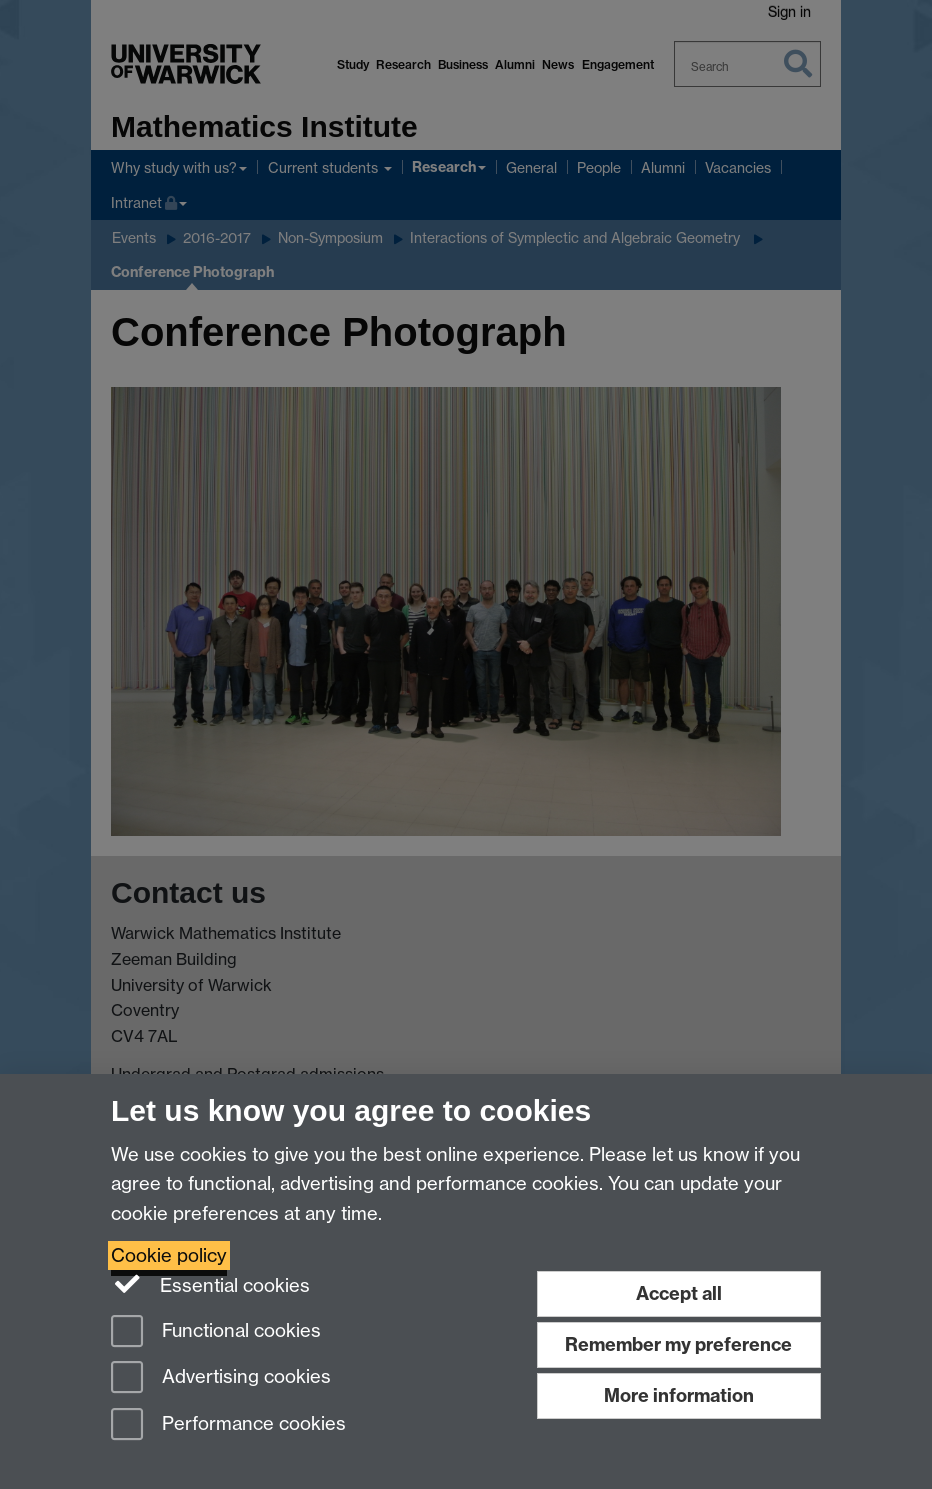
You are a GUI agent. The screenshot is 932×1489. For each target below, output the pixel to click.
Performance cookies (228, 1425)
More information (679, 1395)
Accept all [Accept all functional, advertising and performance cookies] (679, 1293)
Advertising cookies (221, 1378)
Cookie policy (169, 1255)
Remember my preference (678, 1344)
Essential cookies (210, 1284)
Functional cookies (216, 1332)
